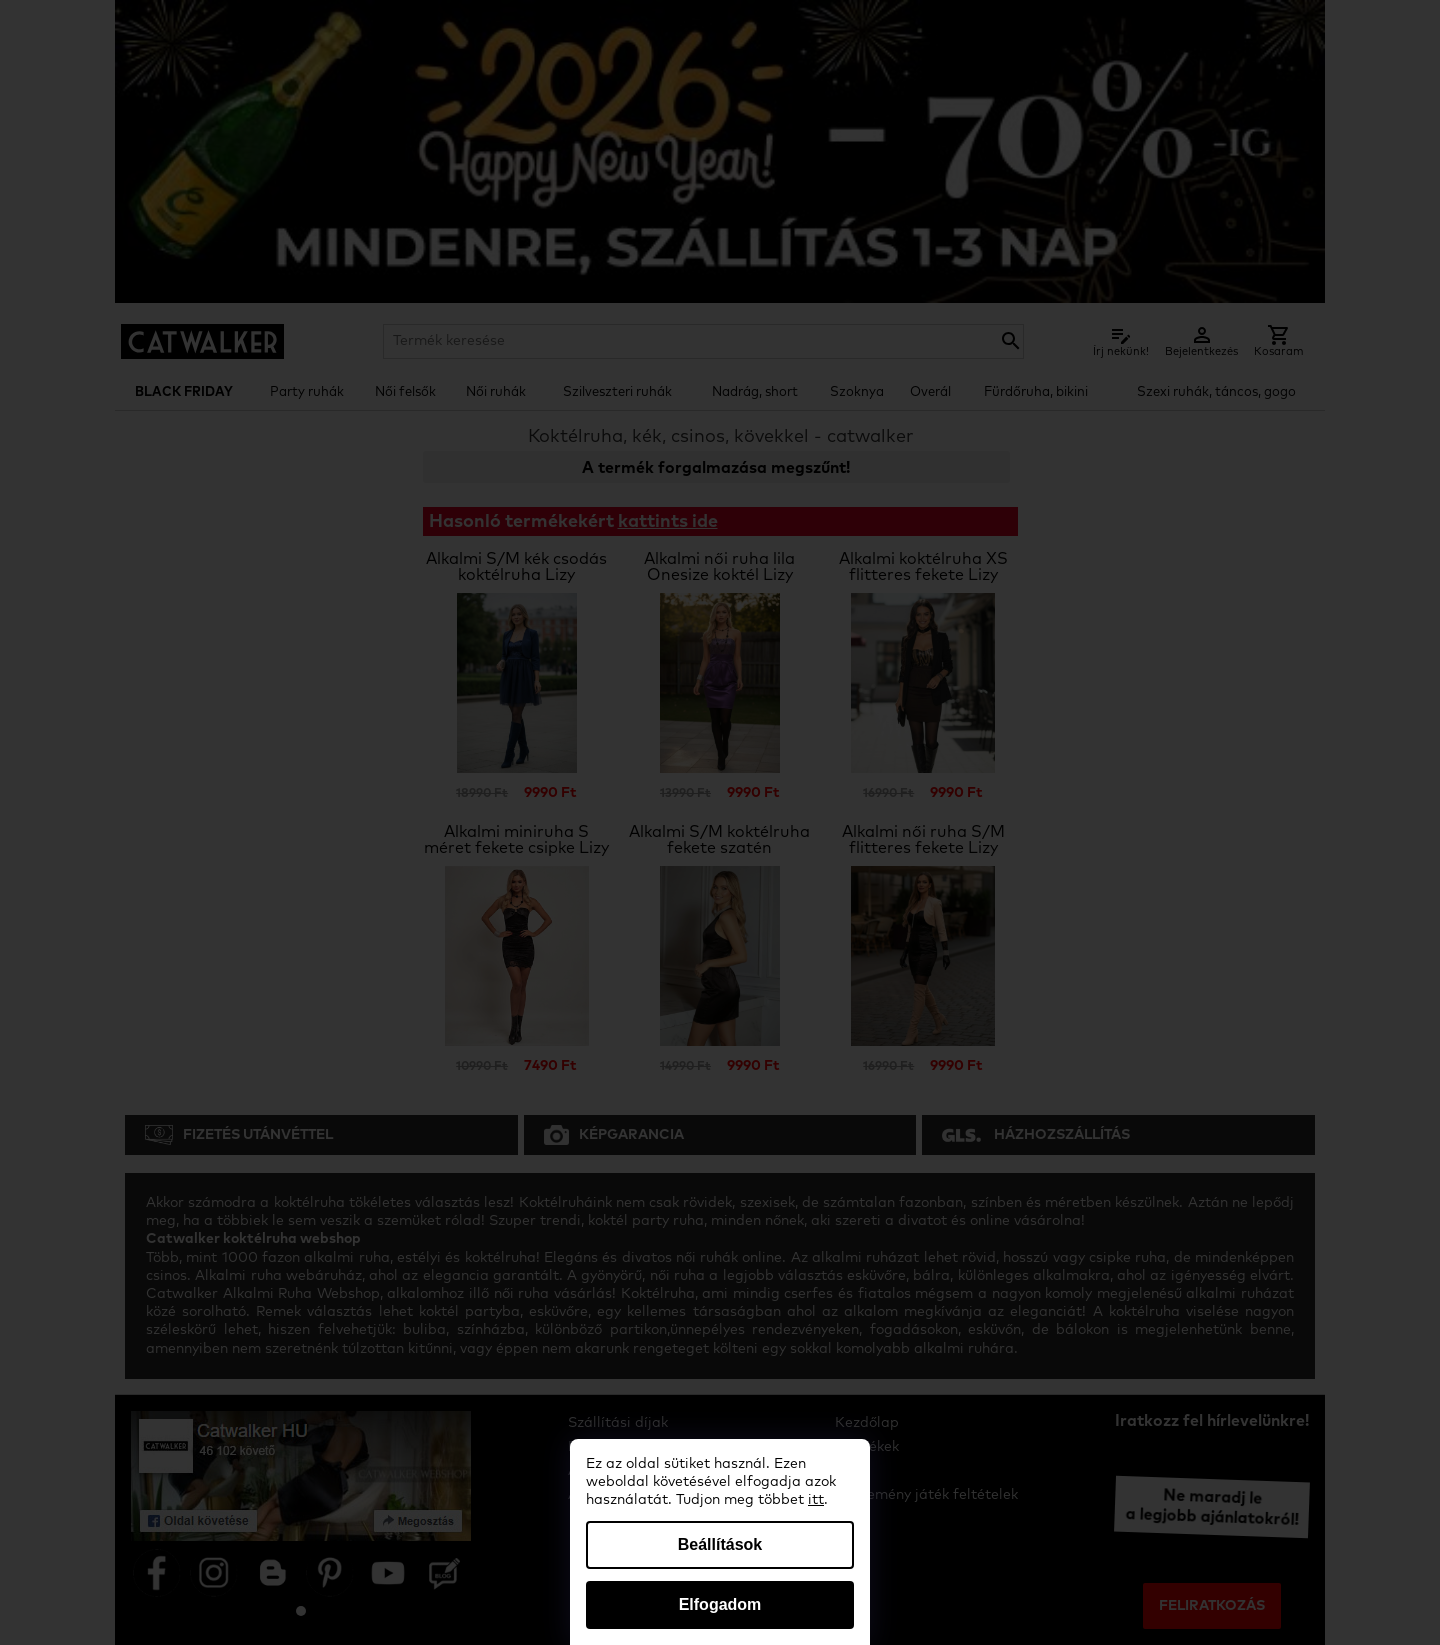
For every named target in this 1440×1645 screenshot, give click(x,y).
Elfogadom (720, 1604)
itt (816, 1500)
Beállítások (720, 1544)
